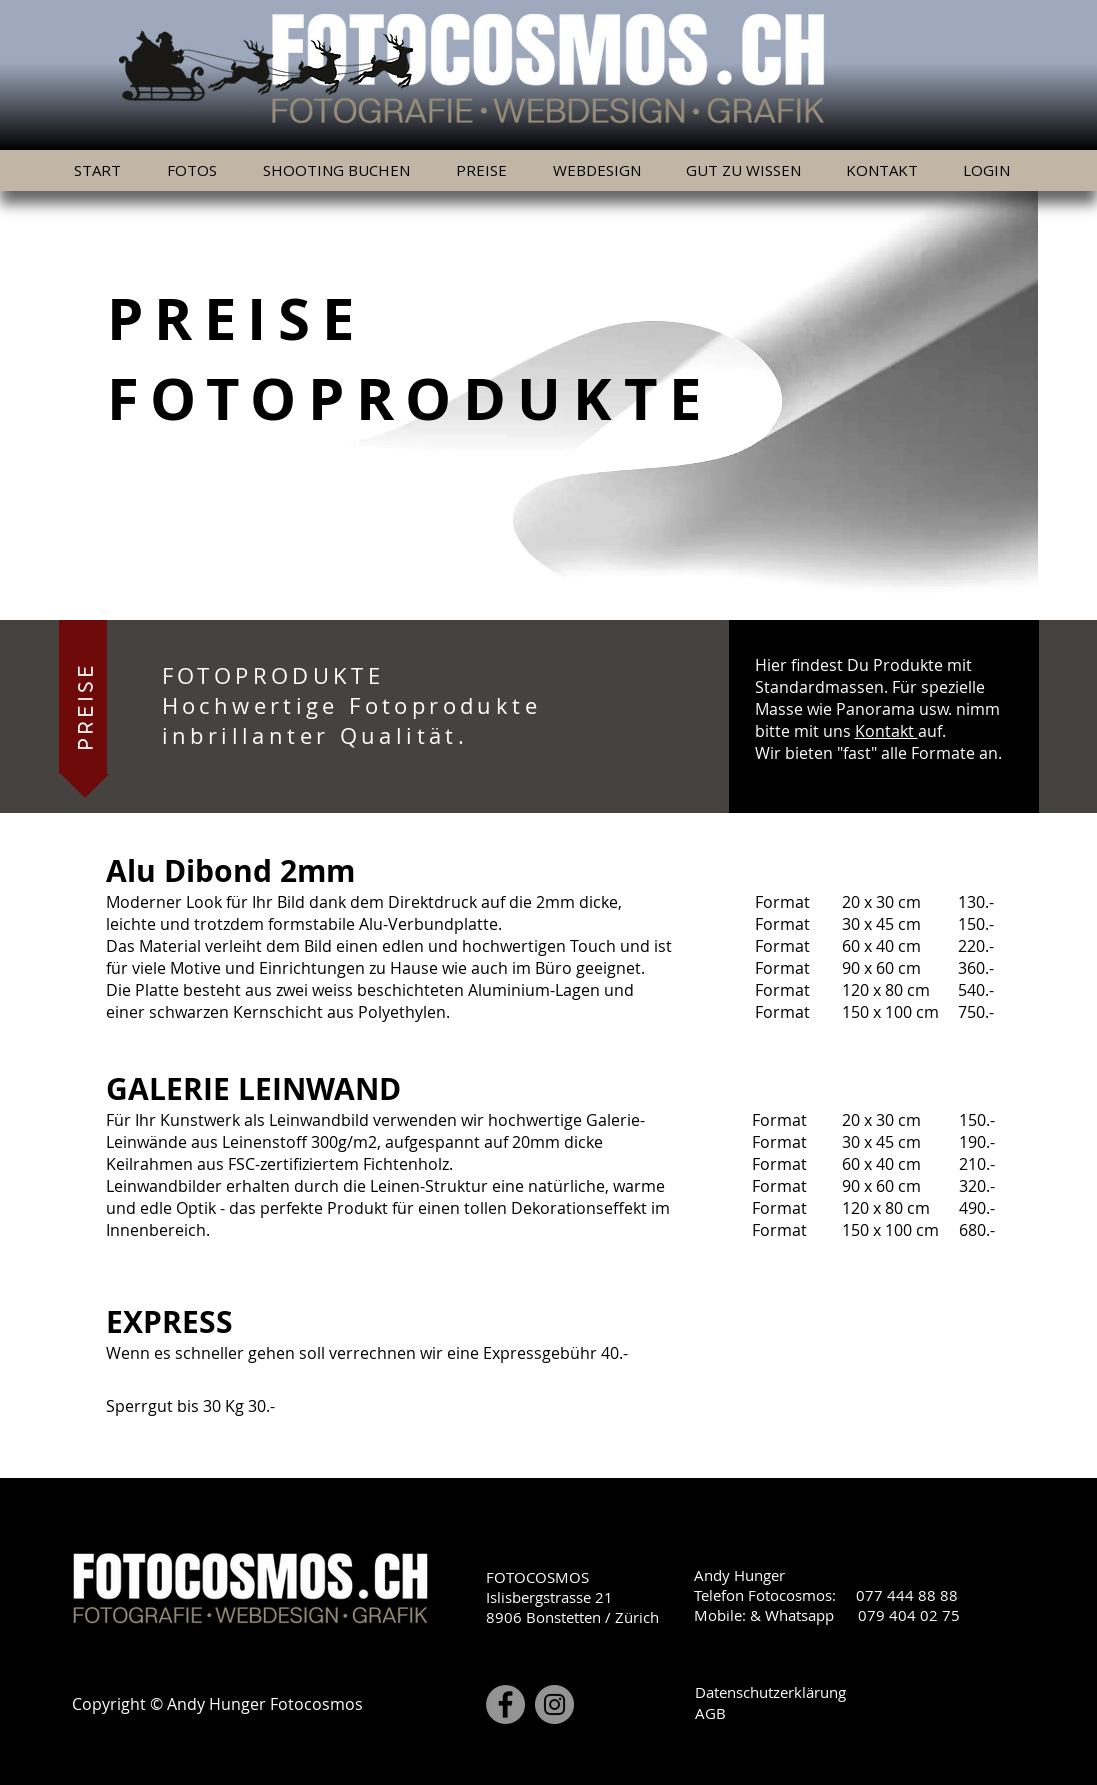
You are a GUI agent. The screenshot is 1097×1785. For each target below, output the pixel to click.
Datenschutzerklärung (770, 1692)
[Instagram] (554, 1704)
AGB (710, 1713)
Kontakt (886, 731)
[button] (488, 170)
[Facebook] (505, 1704)
